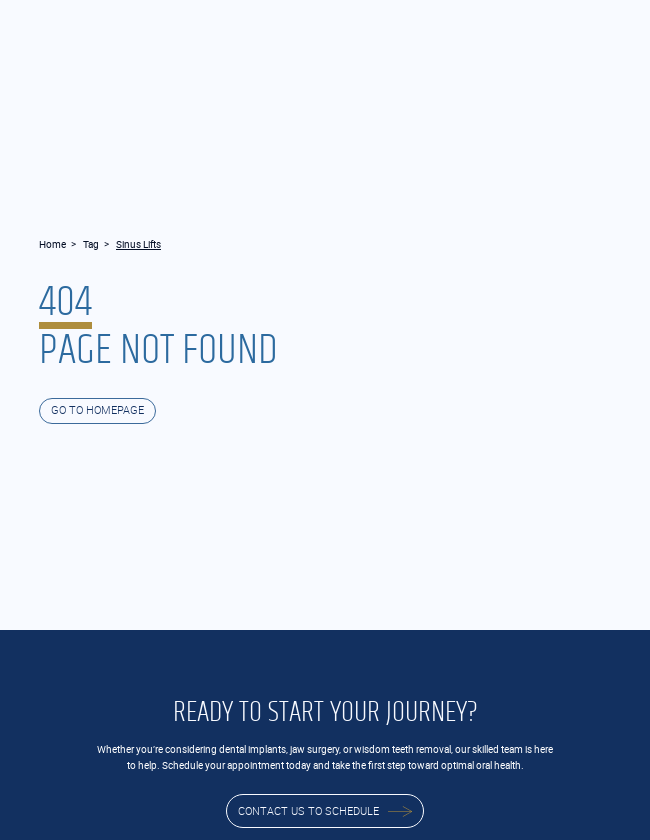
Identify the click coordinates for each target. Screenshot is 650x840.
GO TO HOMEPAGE (97, 410)
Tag (91, 244)
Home (52, 244)
